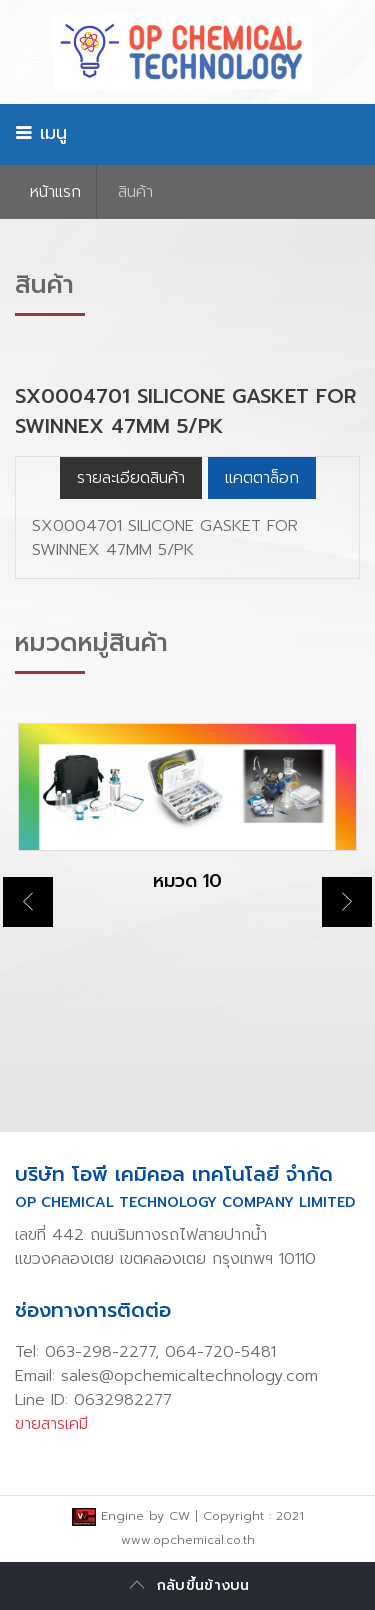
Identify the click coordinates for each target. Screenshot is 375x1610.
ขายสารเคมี (51, 1424)
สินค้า (135, 192)
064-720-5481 (220, 1352)
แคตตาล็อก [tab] (262, 478)
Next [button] (347, 902)
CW (179, 1516)
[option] (187, 825)
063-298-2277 (100, 1352)
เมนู (41, 133)
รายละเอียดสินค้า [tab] (131, 478)
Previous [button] (28, 902)
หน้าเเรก (55, 192)
